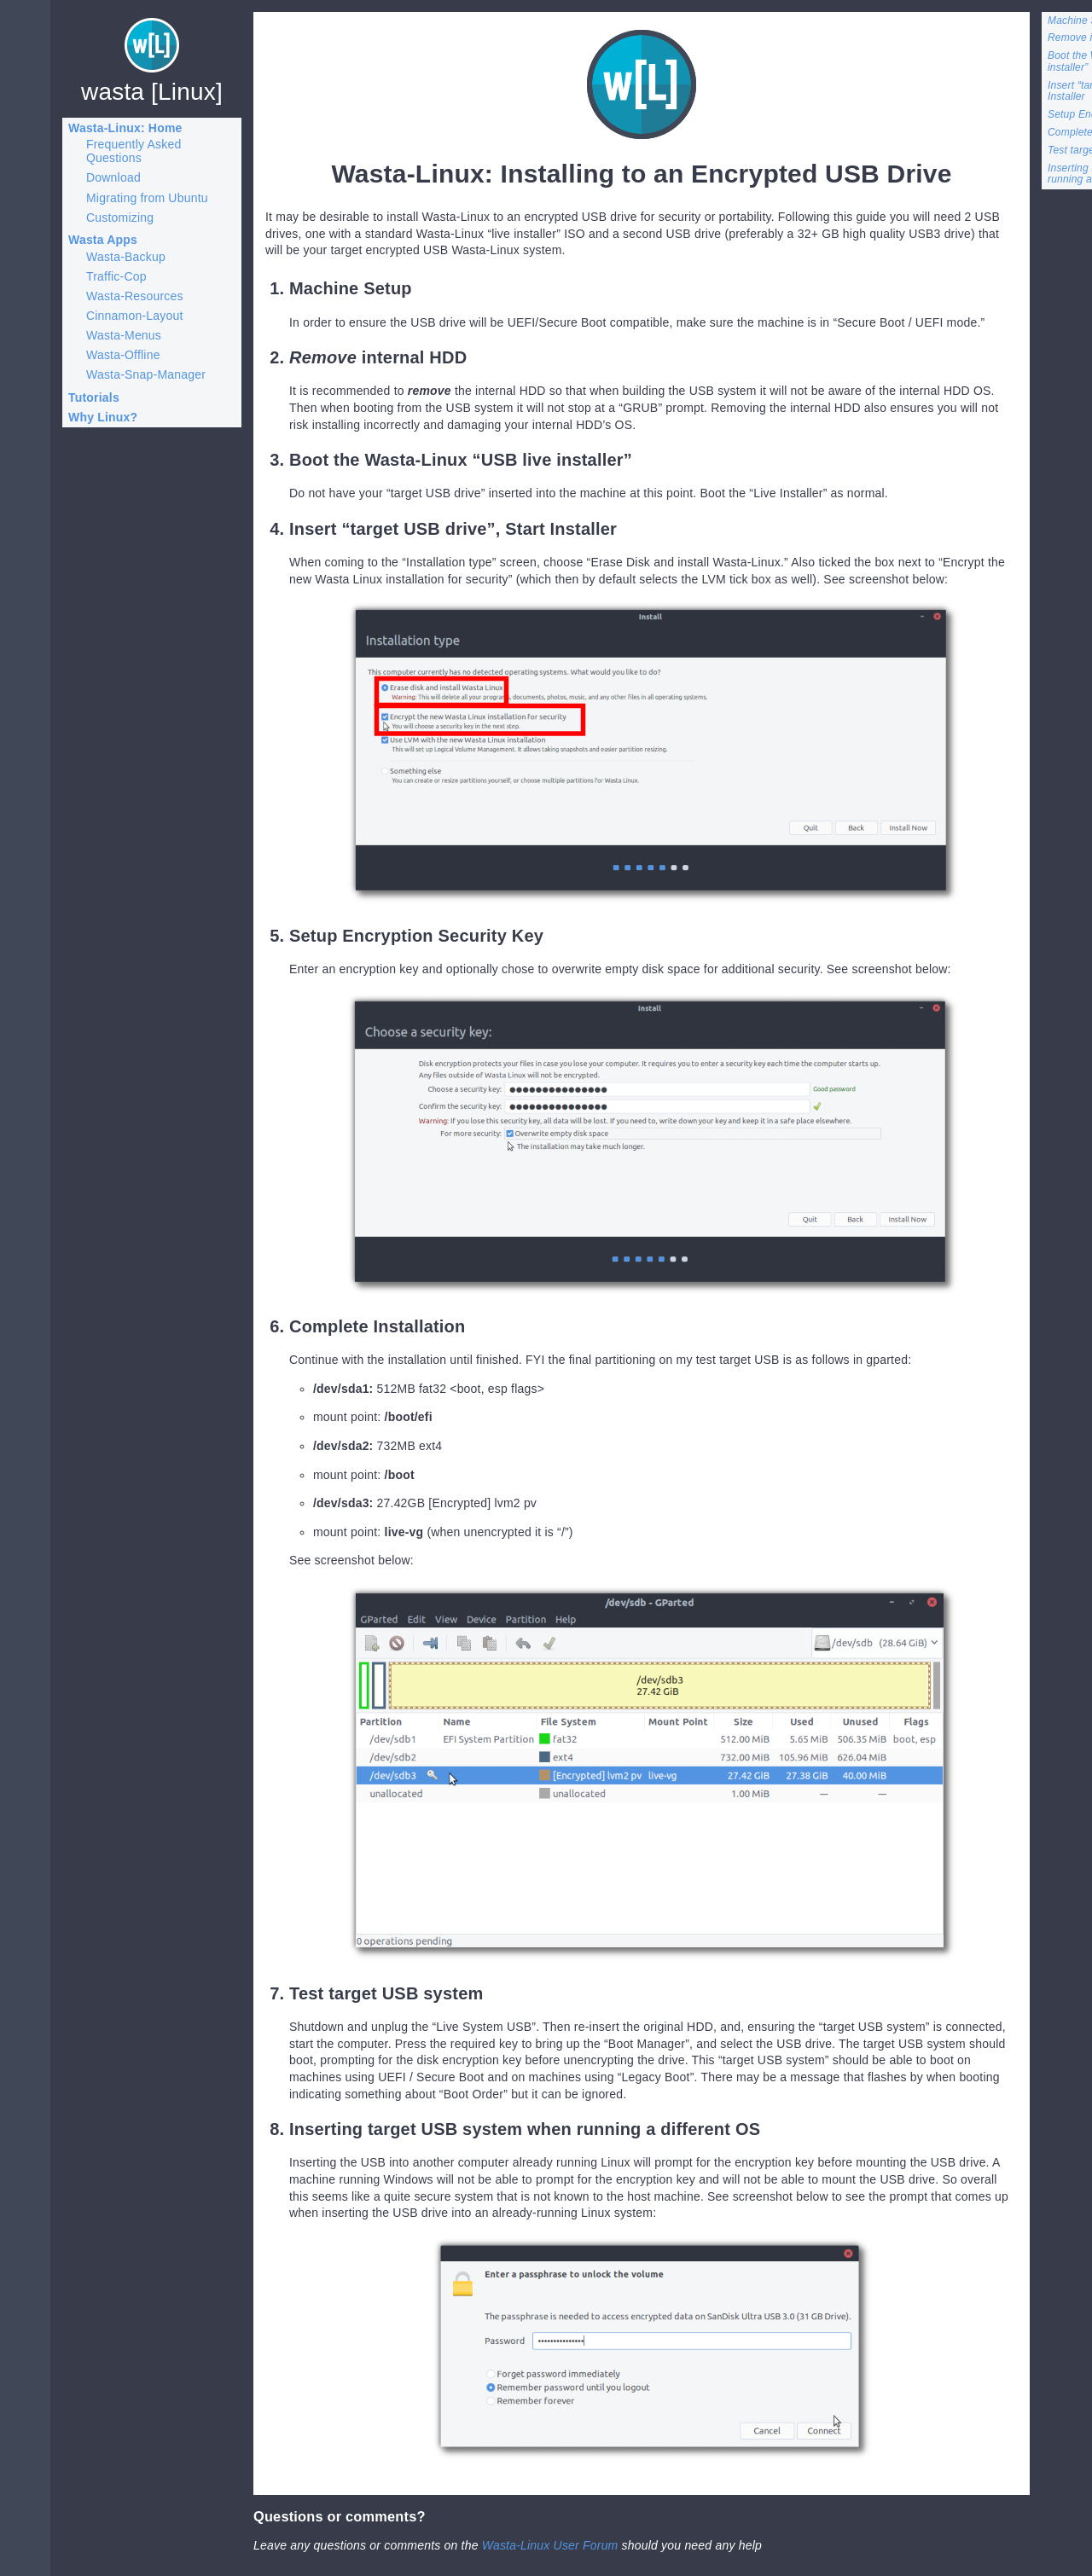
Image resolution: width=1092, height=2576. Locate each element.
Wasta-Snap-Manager (146, 374)
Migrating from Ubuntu (147, 198)
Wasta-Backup (126, 257)
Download (113, 177)
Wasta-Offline (123, 355)
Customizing (120, 217)
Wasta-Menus (123, 335)
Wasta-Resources (134, 296)
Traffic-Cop (116, 276)
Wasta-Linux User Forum (550, 2545)
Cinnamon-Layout (134, 315)
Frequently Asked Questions (133, 151)
